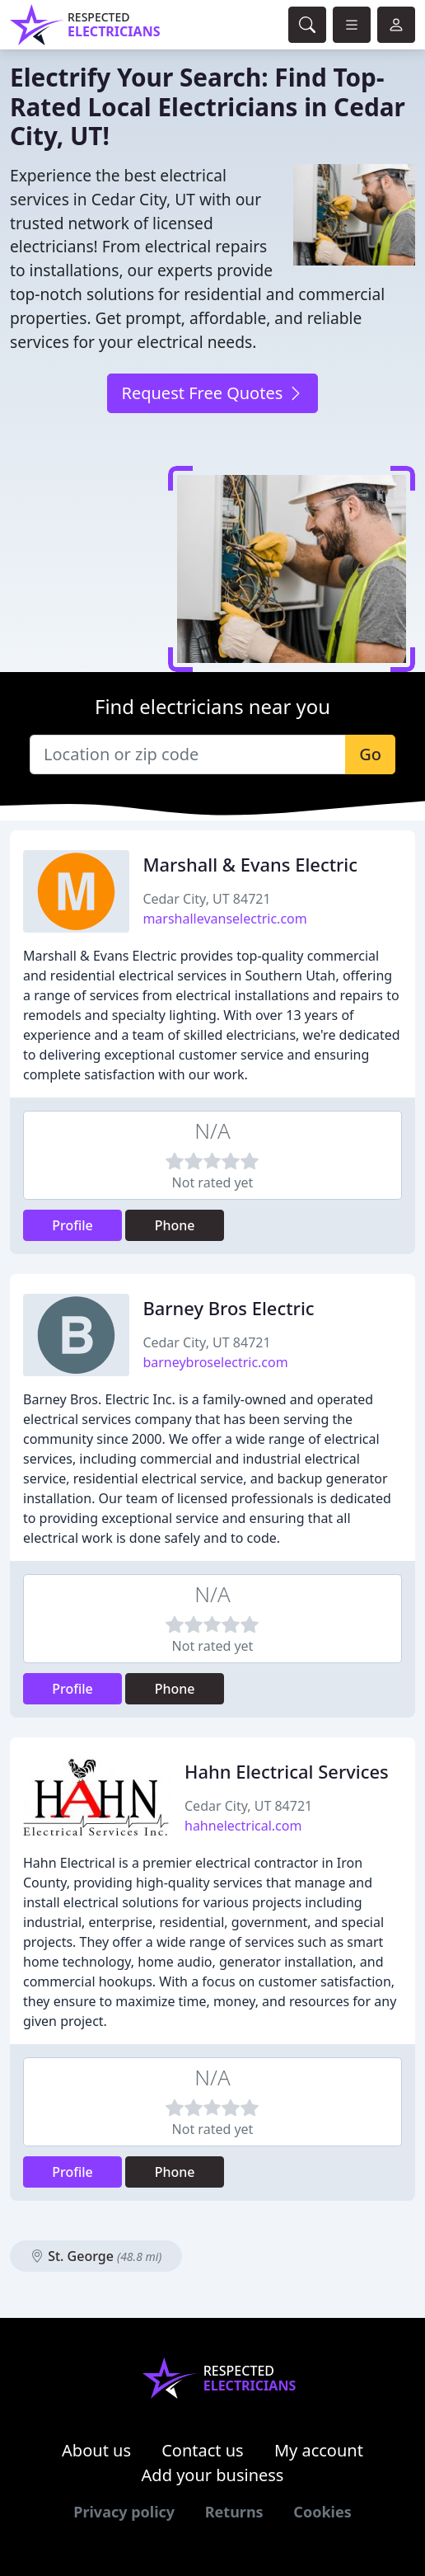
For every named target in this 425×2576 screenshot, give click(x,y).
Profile (72, 1225)
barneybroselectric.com (214, 1362)
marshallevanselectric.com (224, 919)
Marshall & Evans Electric (249, 865)
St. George (95, 2256)
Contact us (202, 2450)
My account (318, 2450)
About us (96, 2450)
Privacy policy (124, 2512)
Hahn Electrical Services (286, 1772)
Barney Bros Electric (228, 1308)
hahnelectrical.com (242, 1826)
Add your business (213, 2475)
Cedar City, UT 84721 (206, 899)
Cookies (322, 2512)
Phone (175, 1225)
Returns (234, 2512)
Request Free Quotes (212, 393)
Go (370, 754)
